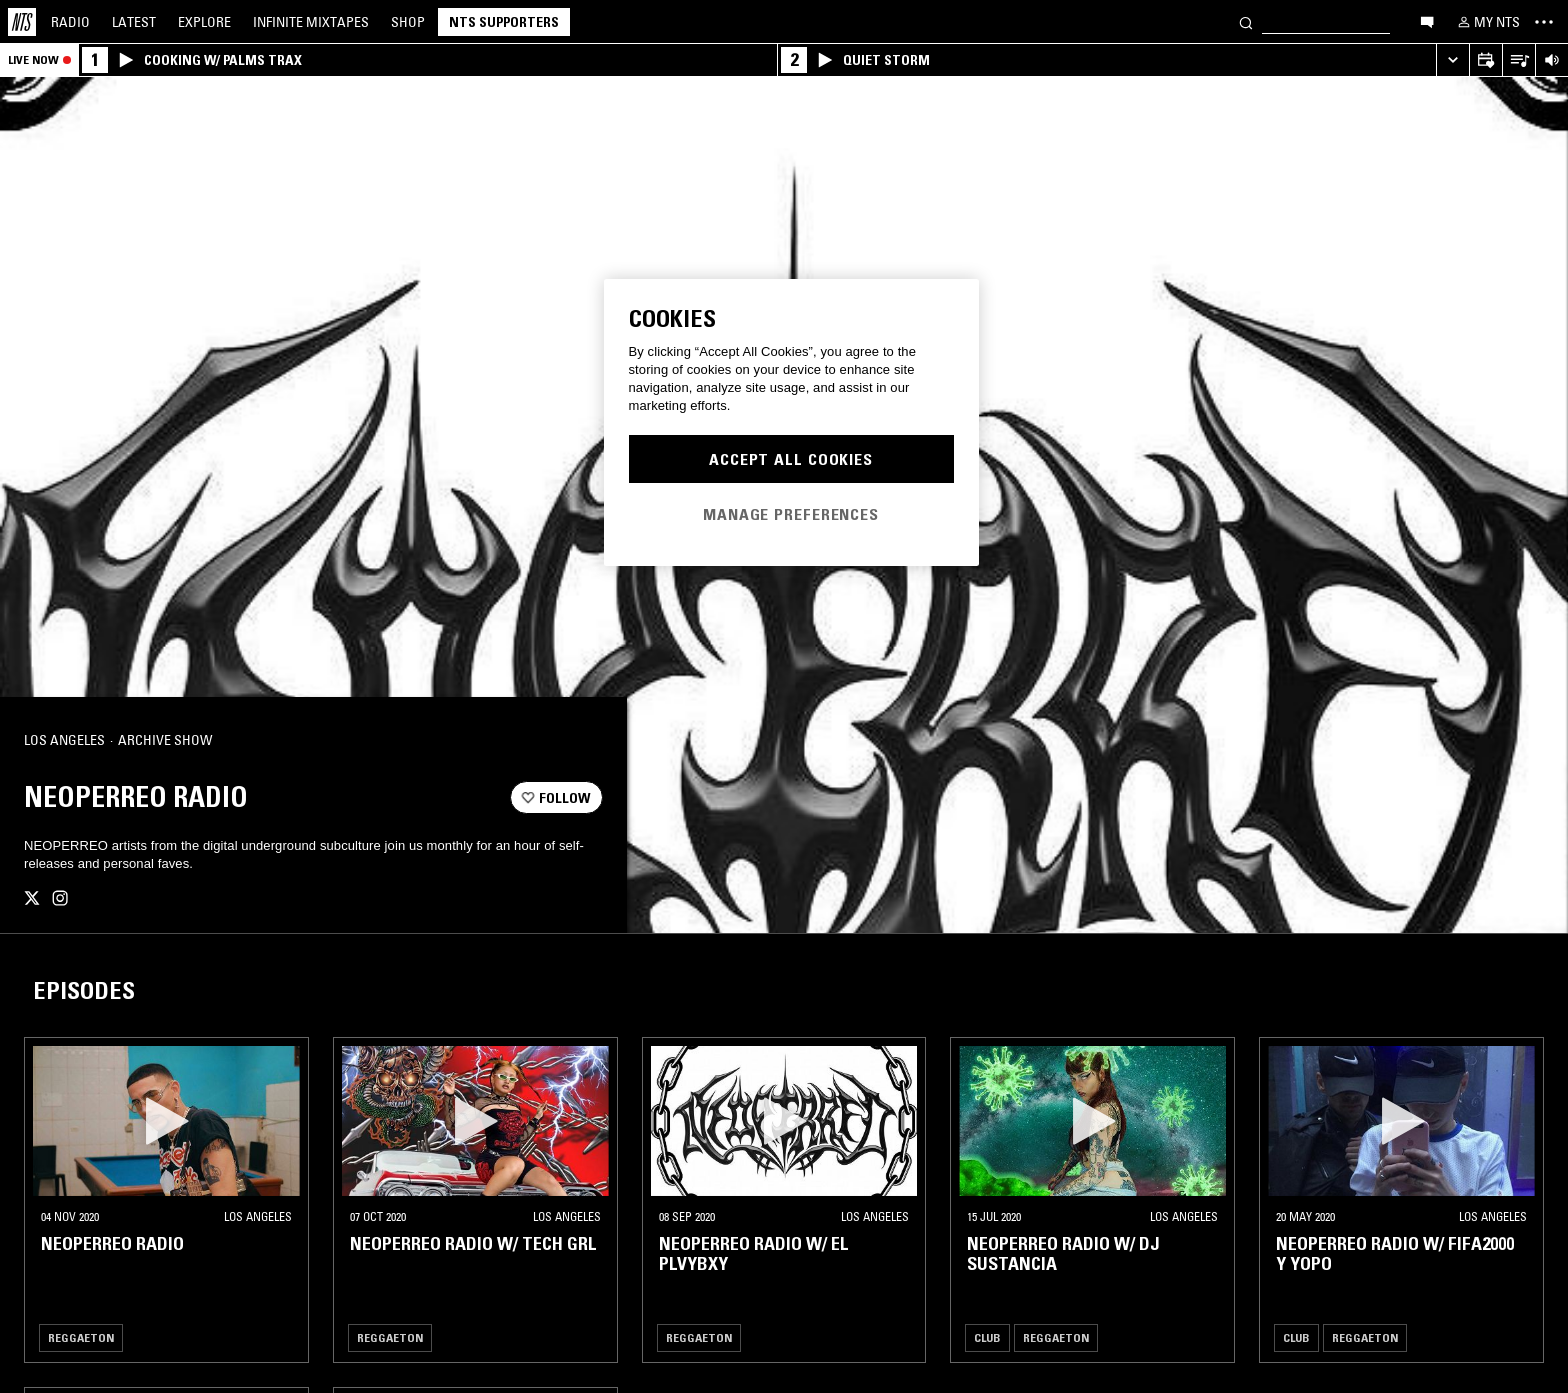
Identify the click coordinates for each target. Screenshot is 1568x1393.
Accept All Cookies (791, 459)
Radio (70, 22)
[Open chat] (1427, 21)
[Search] (1246, 21)
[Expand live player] (1452, 60)
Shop (408, 22)
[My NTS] (1487, 22)
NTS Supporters (504, 22)
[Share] (579, 741)
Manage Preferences (791, 514)
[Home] (22, 22)
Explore (204, 22)
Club (987, 1337)
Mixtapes (311, 22)
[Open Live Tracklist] (1518, 60)
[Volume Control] (1551, 60)
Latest (134, 22)
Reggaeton (81, 1337)
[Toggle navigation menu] (1544, 22)
